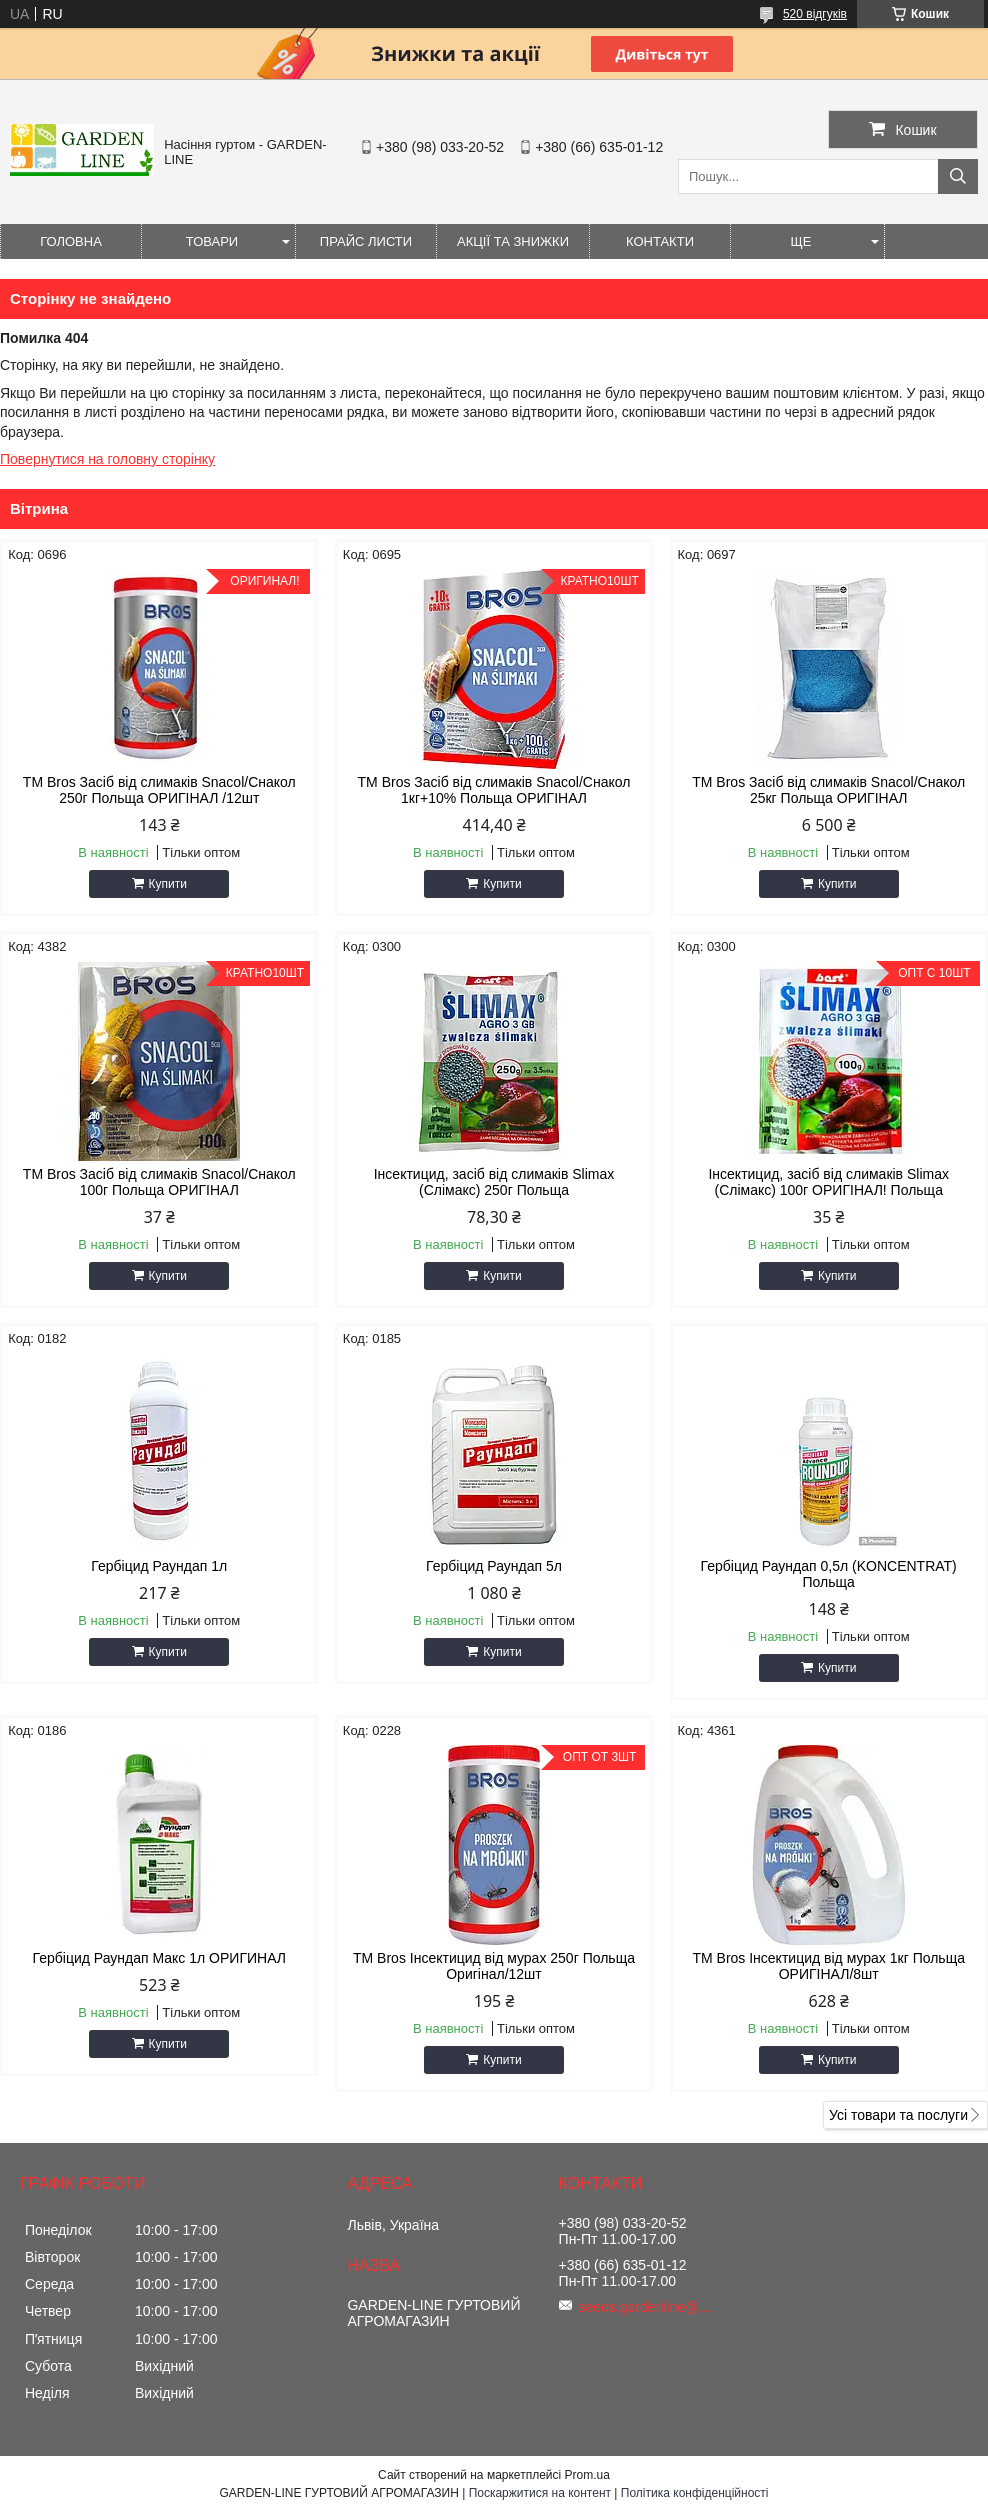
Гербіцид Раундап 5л (494, 1566)
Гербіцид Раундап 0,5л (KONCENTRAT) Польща (829, 1574)
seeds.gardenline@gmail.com (649, 2307)
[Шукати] (958, 176)
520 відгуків (815, 14)
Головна (71, 241)
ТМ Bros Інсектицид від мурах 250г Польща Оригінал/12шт (494, 1966)
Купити (168, 884)
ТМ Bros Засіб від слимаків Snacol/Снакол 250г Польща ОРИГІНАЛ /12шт (159, 790)
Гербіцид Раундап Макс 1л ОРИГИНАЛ (159, 1958)
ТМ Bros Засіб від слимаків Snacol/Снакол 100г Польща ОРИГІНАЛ (159, 1182)
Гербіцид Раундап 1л (159, 1566)
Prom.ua (587, 2475)
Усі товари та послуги (898, 2115)
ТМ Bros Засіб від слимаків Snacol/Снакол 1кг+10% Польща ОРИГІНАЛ (494, 790)
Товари (212, 241)
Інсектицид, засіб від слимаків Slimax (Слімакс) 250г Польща (494, 1182)
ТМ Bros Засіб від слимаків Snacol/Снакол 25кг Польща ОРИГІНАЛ (828, 790)
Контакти (660, 241)
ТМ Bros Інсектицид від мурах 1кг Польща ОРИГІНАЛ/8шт (828, 1966)
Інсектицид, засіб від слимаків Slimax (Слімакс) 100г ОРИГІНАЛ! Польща (828, 1182)
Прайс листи (366, 241)
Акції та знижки (513, 241)
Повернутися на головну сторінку (107, 459)
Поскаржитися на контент (540, 2493)
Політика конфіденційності (695, 2493)
